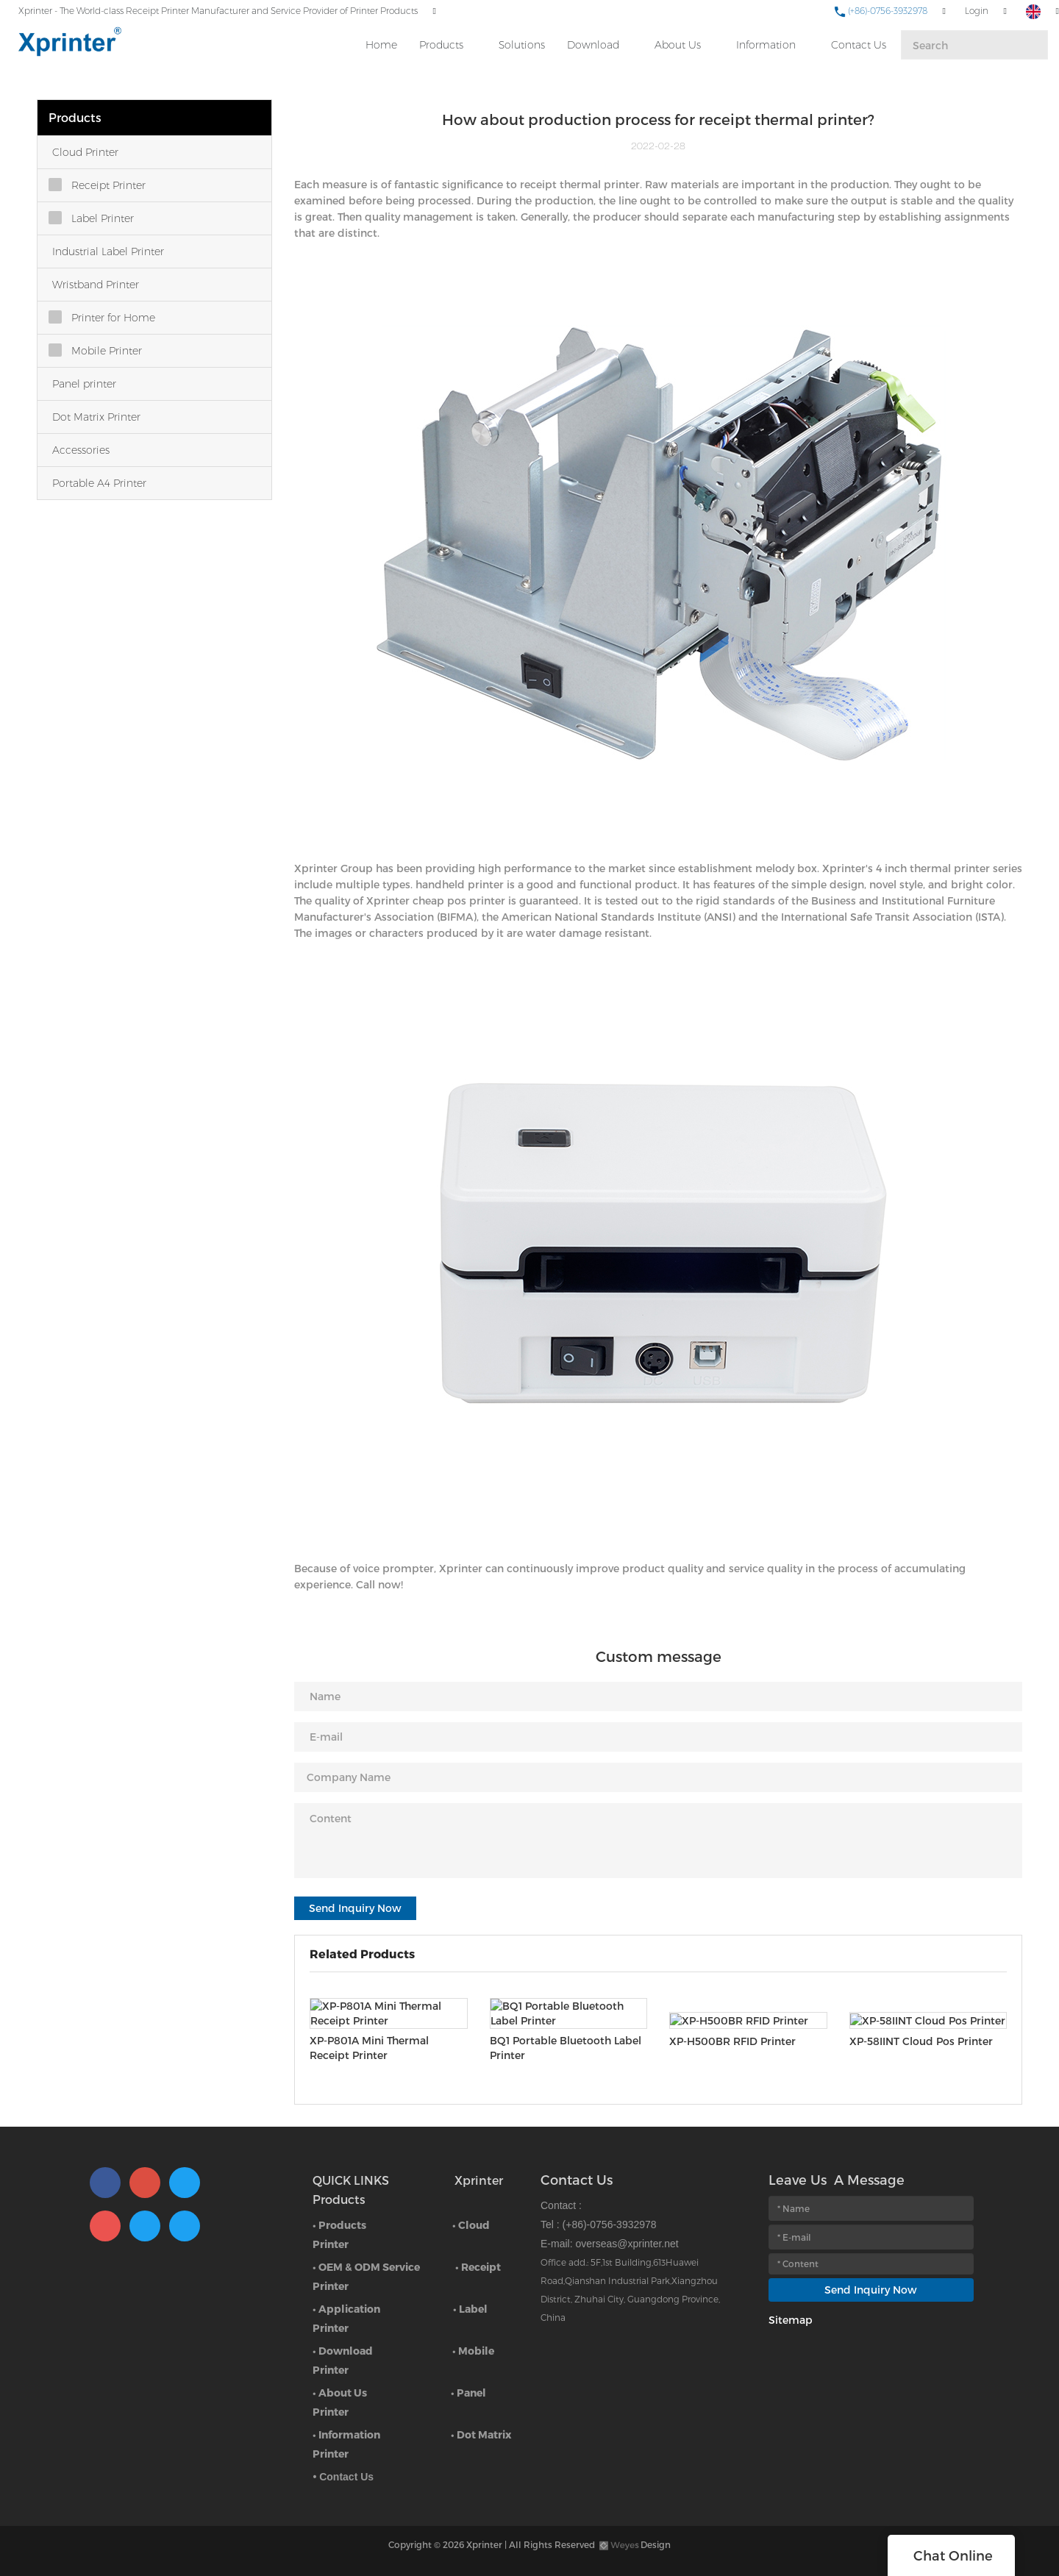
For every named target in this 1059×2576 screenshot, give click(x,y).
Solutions (522, 44)
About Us (678, 44)
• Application (346, 2308)
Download (593, 44)
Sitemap (791, 2319)
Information (766, 44)
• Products (339, 2225)
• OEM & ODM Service (366, 2267)
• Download (343, 2350)
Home (381, 44)
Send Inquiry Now (355, 1908)
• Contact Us (343, 2477)
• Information (346, 2434)
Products (441, 44)
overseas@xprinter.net (626, 2243)
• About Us (340, 2392)
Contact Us (858, 44)
